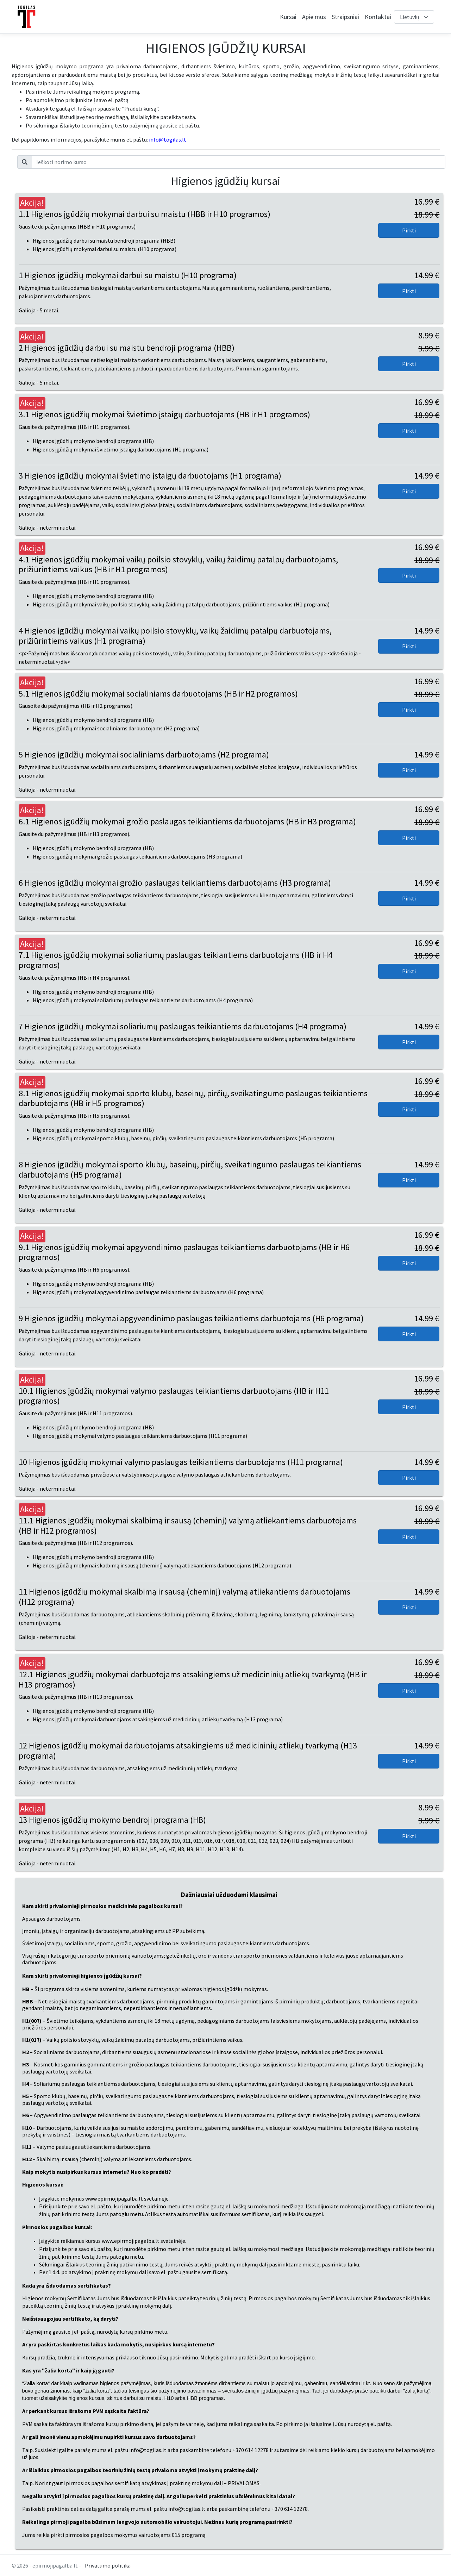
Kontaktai (378, 17)
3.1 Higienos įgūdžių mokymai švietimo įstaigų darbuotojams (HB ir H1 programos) (164, 414)
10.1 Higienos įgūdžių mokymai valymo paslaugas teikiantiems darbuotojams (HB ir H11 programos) (174, 1395)
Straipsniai (345, 17)
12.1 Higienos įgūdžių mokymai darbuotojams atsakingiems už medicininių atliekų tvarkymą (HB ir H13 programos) (193, 1679)
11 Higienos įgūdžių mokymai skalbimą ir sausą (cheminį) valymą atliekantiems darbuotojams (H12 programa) (184, 1596)
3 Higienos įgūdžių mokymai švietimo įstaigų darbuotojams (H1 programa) (150, 475)
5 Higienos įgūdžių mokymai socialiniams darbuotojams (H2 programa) (144, 754)
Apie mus (314, 17)
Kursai (288, 17)
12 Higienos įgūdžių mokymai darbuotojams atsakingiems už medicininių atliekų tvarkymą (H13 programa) (188, 1750)
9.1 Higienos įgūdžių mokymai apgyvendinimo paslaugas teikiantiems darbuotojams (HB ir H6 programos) (184, 1252)
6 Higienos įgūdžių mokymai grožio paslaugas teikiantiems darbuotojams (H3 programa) (175, 882)
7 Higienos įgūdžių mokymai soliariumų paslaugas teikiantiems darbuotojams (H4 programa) (182, 1026)
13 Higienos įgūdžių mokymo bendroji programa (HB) (112, 1819)
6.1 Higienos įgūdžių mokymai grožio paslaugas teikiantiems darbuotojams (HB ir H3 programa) (187, 821)
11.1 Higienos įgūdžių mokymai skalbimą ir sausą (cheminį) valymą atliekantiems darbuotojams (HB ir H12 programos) (188, 1525)
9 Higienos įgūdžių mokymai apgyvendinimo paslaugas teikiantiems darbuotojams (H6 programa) (191, 1318)
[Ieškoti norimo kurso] (238, 162)
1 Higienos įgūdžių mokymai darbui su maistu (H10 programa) (128, 275)
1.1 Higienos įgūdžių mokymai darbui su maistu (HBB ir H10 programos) (144, 213)
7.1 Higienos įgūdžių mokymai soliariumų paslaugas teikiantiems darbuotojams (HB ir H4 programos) (175, 960)
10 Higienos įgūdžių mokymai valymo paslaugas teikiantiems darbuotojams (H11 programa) (181, 1462)
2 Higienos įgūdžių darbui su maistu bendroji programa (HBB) (126, 347)
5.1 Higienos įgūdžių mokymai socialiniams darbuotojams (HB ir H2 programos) (158, 693)
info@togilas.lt (167, 139)
